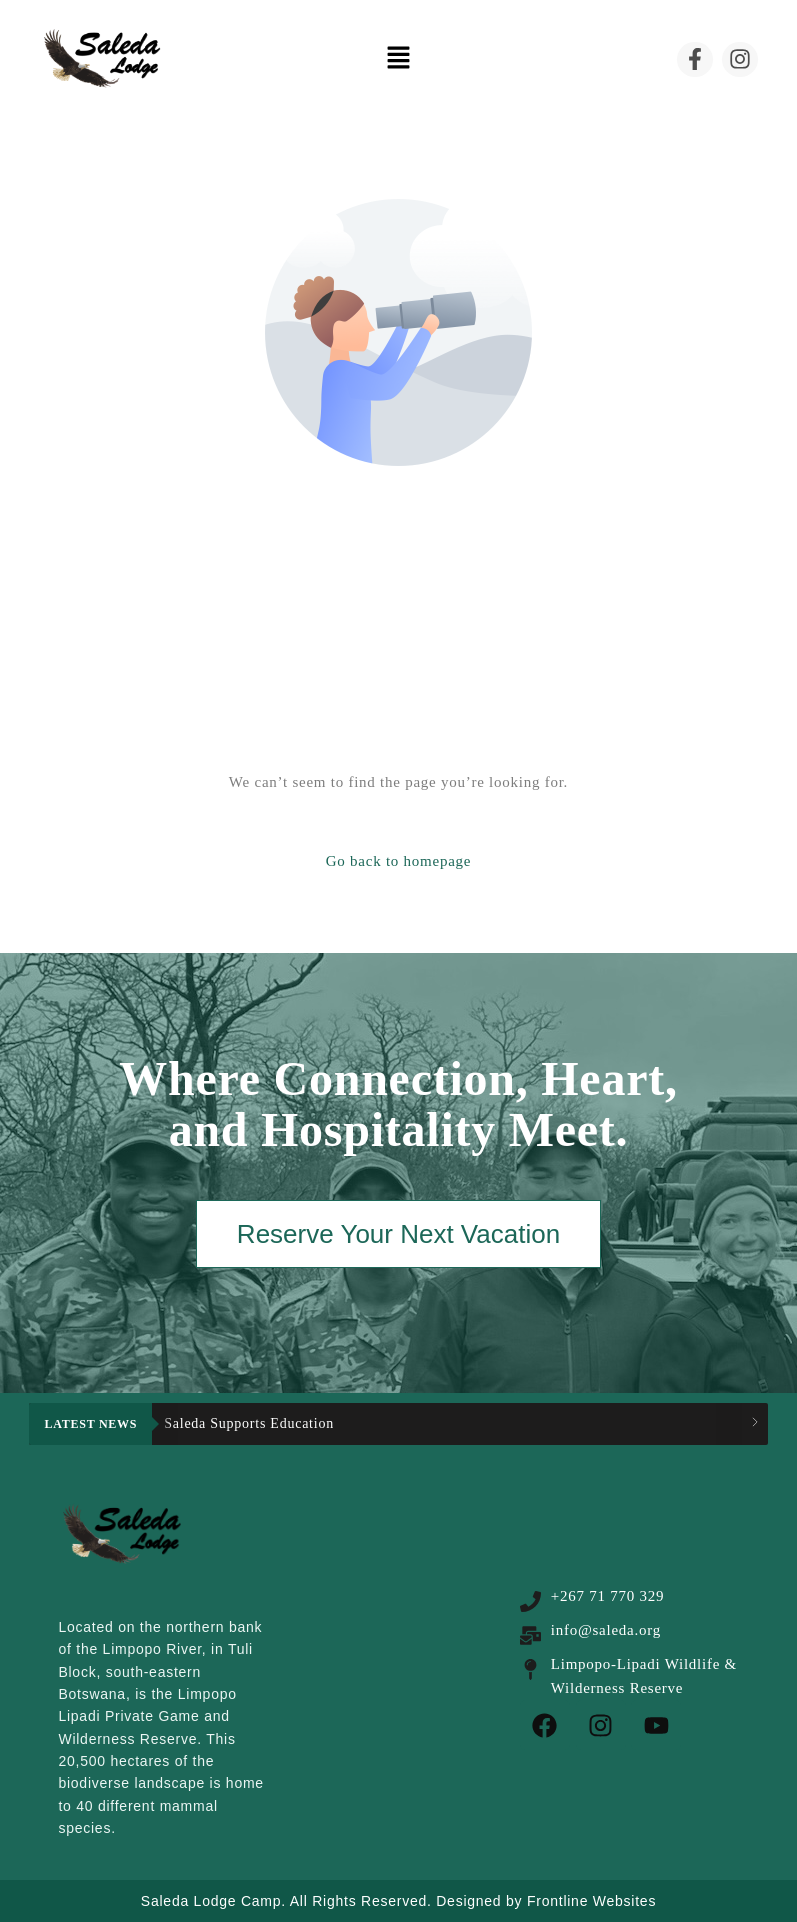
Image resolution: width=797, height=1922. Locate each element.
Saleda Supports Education (249, 1423)
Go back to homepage (398, 861)
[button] (398, 59)
